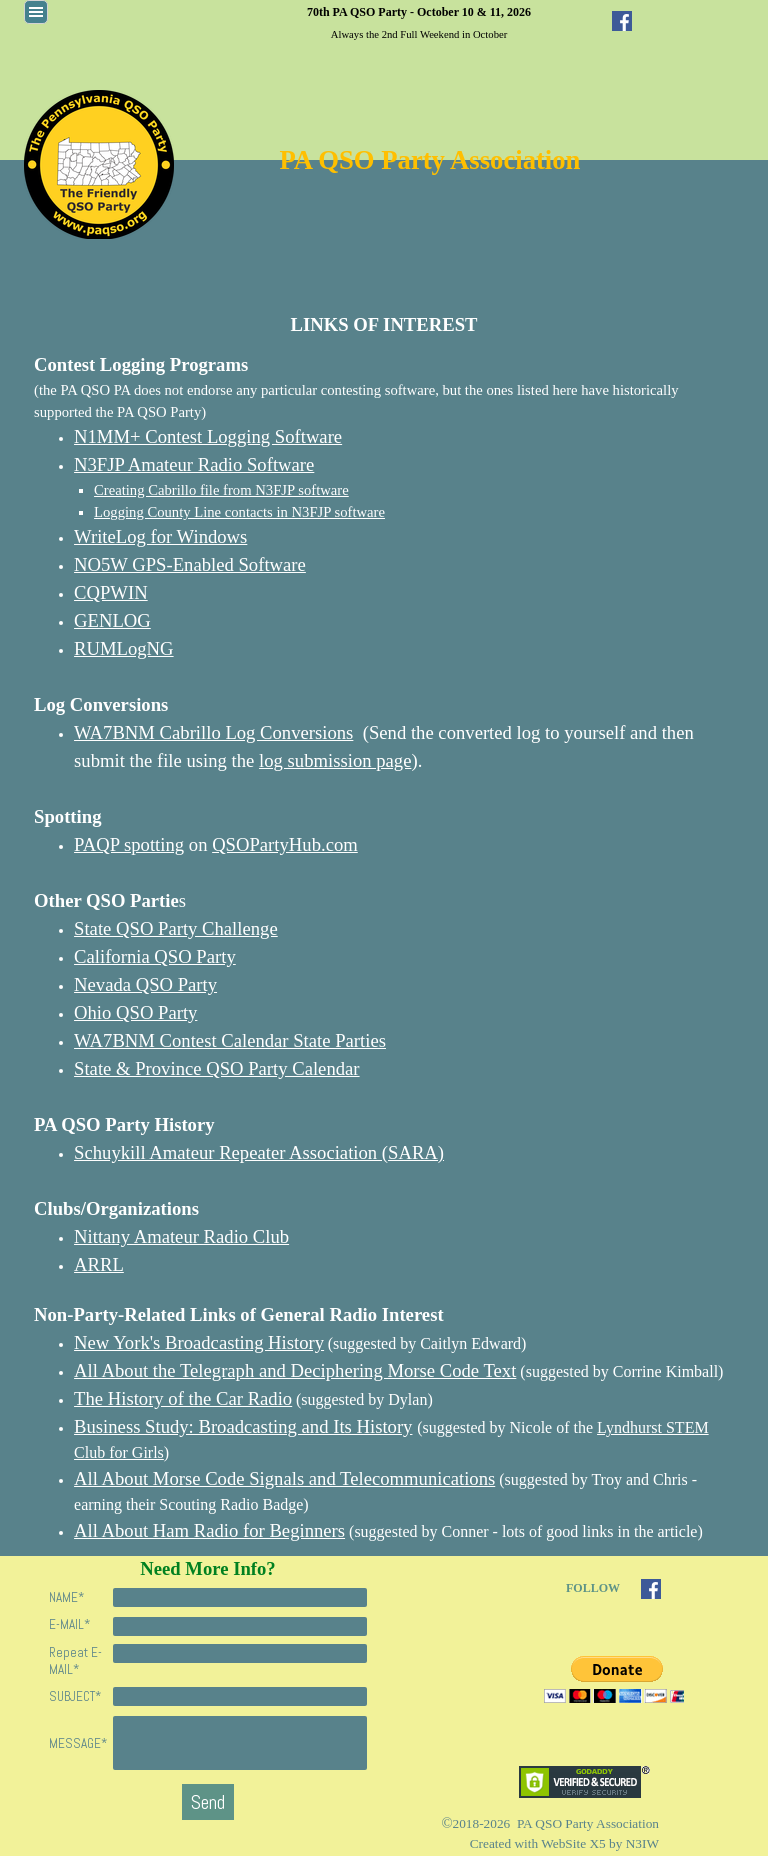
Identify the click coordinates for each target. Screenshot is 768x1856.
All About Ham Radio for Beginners (209, 1530)
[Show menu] (36, 12)
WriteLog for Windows (160, 536)
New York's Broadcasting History (199, 1342)
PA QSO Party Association (430, 160)
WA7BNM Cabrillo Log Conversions (213, 732)
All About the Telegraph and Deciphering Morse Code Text (295, 1370)
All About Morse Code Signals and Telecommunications (284, 1478)
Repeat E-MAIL (75, 1661)
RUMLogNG (124, 648)
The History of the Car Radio (183, 1398)
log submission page (335, 760)
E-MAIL (69, 1624)
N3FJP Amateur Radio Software (194, 464)
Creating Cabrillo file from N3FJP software (221, 490)
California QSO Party (155, 956)
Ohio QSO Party (135, 1012)
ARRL (99, 1264)
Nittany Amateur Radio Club (181, 1236)
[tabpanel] (419, 22)
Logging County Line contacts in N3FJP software (239, 512)
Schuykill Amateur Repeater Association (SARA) (259, 1152)
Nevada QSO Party (145, 984)
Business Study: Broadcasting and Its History (243, 1426)
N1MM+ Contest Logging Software (208, 436)
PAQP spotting (129, 844)
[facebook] (622, 21)
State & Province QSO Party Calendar (217, 1068)
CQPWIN (111, 592)
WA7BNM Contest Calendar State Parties (230, 1040)
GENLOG (112, 620)
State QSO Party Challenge (176, 928)
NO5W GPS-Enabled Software (190, 564)
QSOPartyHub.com (285, 844)
